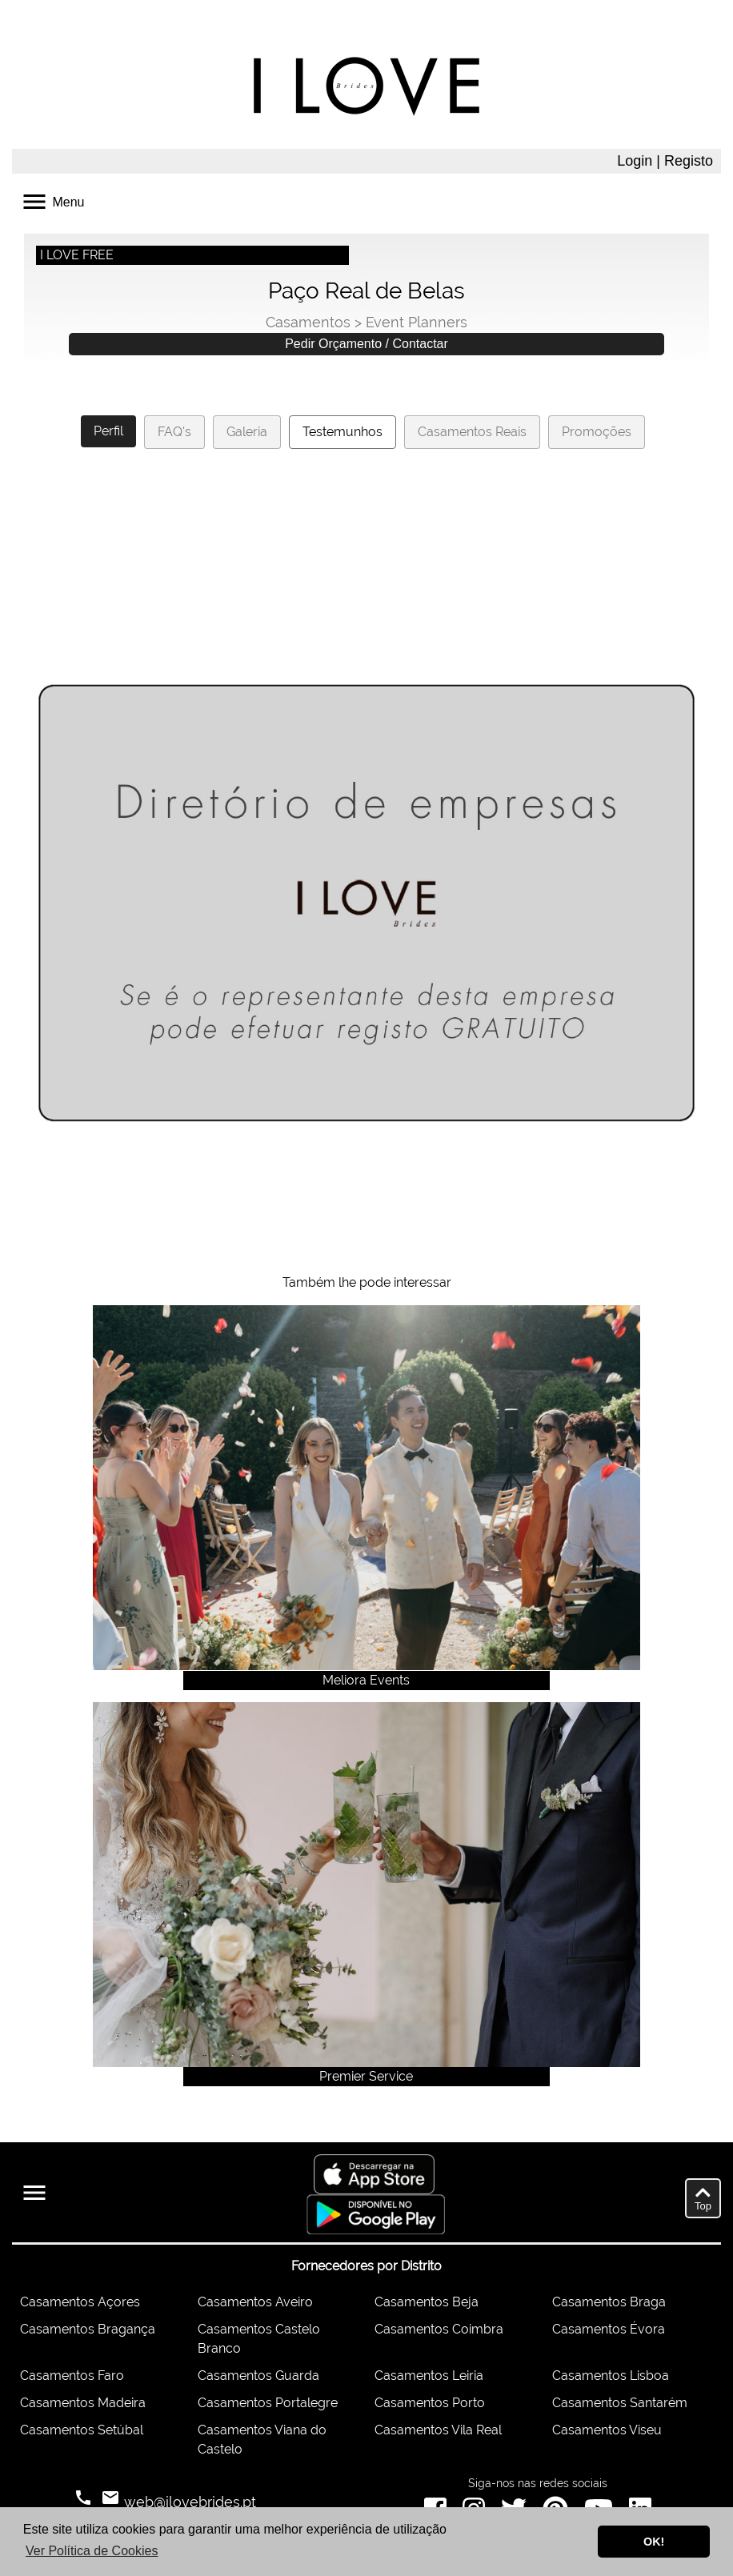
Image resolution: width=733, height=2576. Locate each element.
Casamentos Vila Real (438, 2430)
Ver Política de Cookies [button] (92, 2551)
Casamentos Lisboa (610, 2375)
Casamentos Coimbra (439, 2329)
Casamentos (308, 322)
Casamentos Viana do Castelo (262, 2439)
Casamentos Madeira (83, 2402)
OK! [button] (653, 2541)
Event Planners (416, 322)
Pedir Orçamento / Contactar (366, 344)
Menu (52, 200)
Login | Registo (665, 161)
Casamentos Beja (427, 2302)
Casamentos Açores (80, 2302)
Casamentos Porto (430, 2402)
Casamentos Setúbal (81, 2430)
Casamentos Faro (72, 2375)
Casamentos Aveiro (255, 2302)
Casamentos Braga (609, 2302)
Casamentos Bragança (87, 2329)
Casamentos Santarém (619, 2402)
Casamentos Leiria (429, 2375)
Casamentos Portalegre (268, 2402)
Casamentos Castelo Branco (259, 2339)
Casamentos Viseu (607, 2430)
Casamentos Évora (608, 2329)
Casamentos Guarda (258, 2375)
